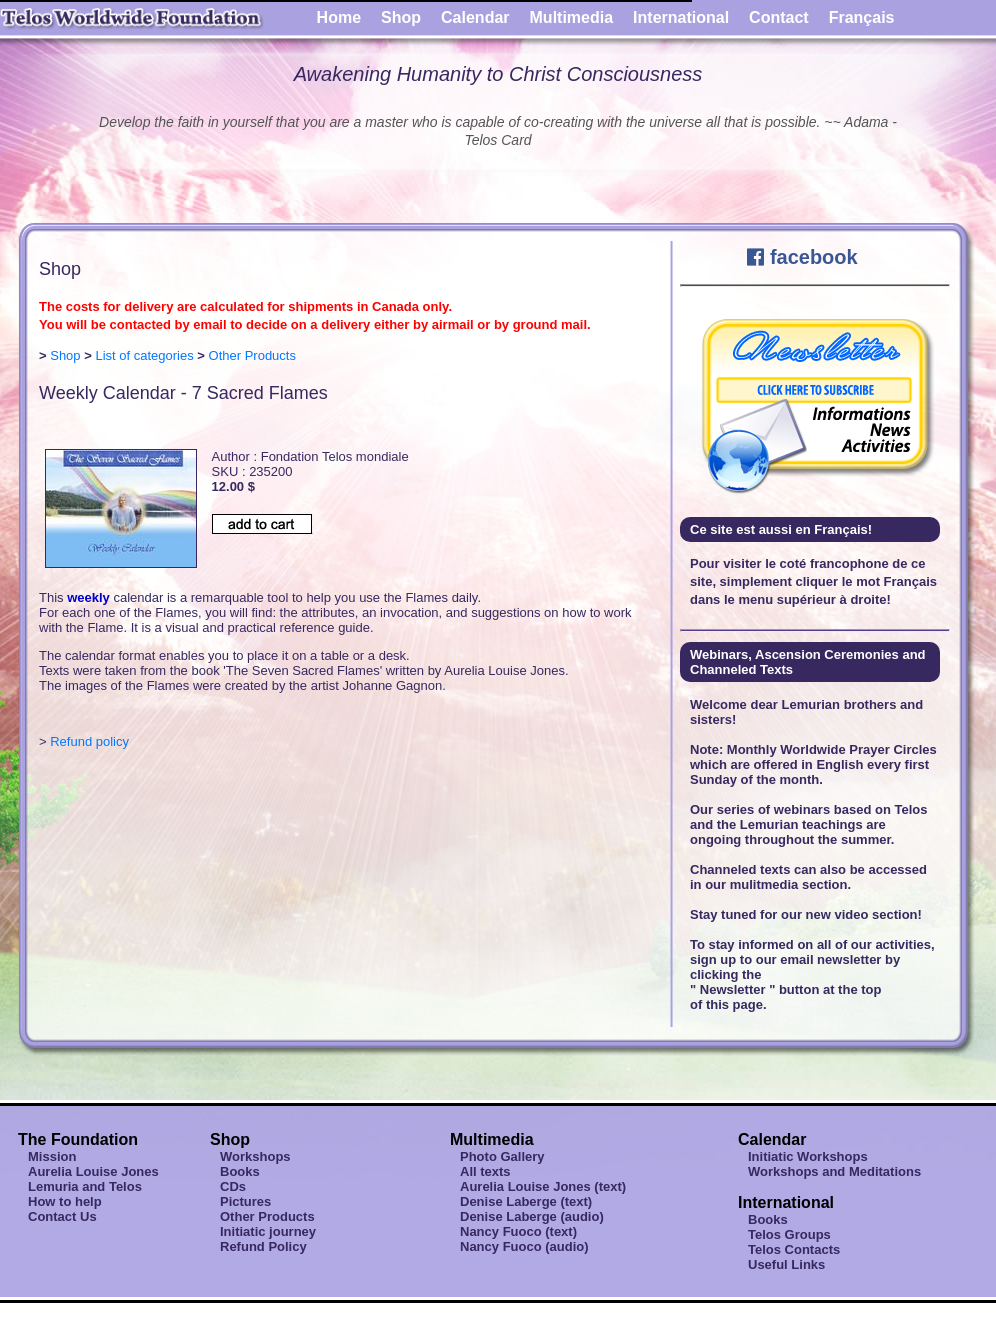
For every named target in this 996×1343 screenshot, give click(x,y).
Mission (52, 1156)
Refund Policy (263, 1246)
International (681, 17)
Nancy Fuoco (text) (518, 1231)
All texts (485, 1171)
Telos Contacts (794, 1249)
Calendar (475, 17)
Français (862, 17)
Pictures (245, 1201)
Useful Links (786, 1264)
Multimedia (572, 17)
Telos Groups (789, 1234)
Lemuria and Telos (85, 1186)
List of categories (144, 355)
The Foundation (78, 1139)
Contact (779, 17)
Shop (401, 17)
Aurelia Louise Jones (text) (543, 1186)
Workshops (255, 1156)
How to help (65, 1201)
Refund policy (89, 741)
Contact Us (62, 1216)
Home (339, 17)
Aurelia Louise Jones (93, 1171)
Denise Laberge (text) (526, 1201)
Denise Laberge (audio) (532, 1216)
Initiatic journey (268, 1231)
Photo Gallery (502, 1156)
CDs (233, 1186)
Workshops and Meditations (834, 1171)
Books (240, 1171)
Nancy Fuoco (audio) (524, 1246)
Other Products (252, 355)
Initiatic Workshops (808, 1156)
